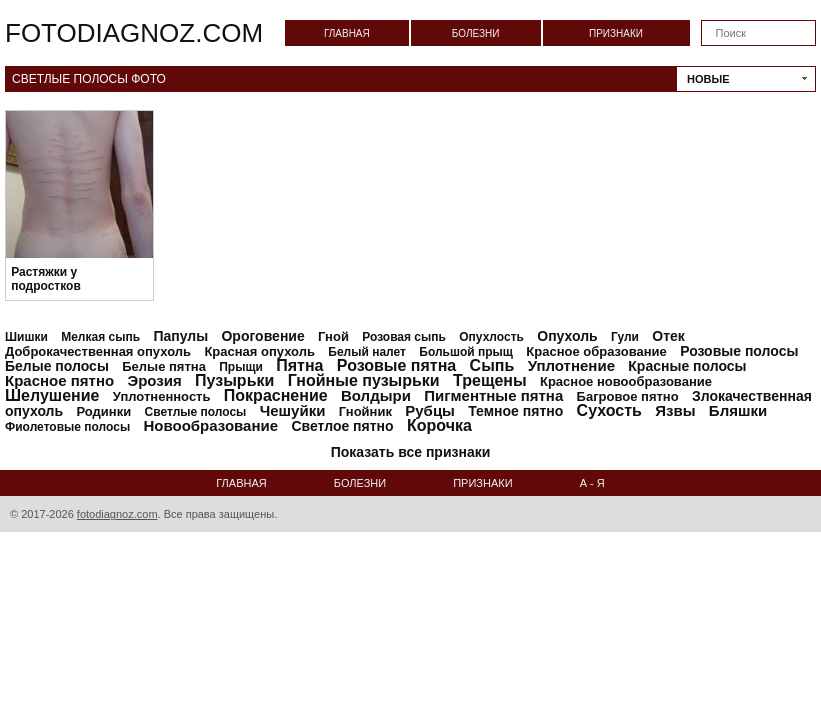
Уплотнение (571, 365)
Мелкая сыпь (100, 337)
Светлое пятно (342, 426)
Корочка (439, 425)
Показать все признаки (411, 452)
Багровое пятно (628, 396)
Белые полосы (57, 366)
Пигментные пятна (493, 395)
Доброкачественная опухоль (98, 351)
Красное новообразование (626, 381)
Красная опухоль (259, 351)
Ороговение (262, 336)
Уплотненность (162, 396)
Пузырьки (234, 380)
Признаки (616, 33)
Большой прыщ (466, 352)
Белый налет (367, 352)
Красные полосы (687, 366)
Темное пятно (515, 411)
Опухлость (491, 337)
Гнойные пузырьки (364, 380)
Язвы (675, 410)
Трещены (490, 380)
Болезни (476, 33)
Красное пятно (59, 380)
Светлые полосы (196, 412)
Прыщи (241, 367)
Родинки (103, 411)
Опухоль (567, 336)
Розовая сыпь (404, 337)
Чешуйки (293, 410)
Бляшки (738, 410)
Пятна (299, 365)
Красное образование (596, 351)
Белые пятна (164, 366)
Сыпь (492, 365)
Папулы (180, 336)
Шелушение (52, 395)
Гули (625, 337)
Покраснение (276, 395)
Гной (333, 336)
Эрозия (154, 380)
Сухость (609, 410)
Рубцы (430, 410)
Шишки (26, 337)
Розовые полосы (739, 351)
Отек (668, 336)
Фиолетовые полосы (67, 427)
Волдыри (376, 395)
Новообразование (211, 425)
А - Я (592, 483)
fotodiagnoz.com (134, 33)
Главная (347, 33)
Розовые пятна (396, 365)
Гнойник (365, 411)
